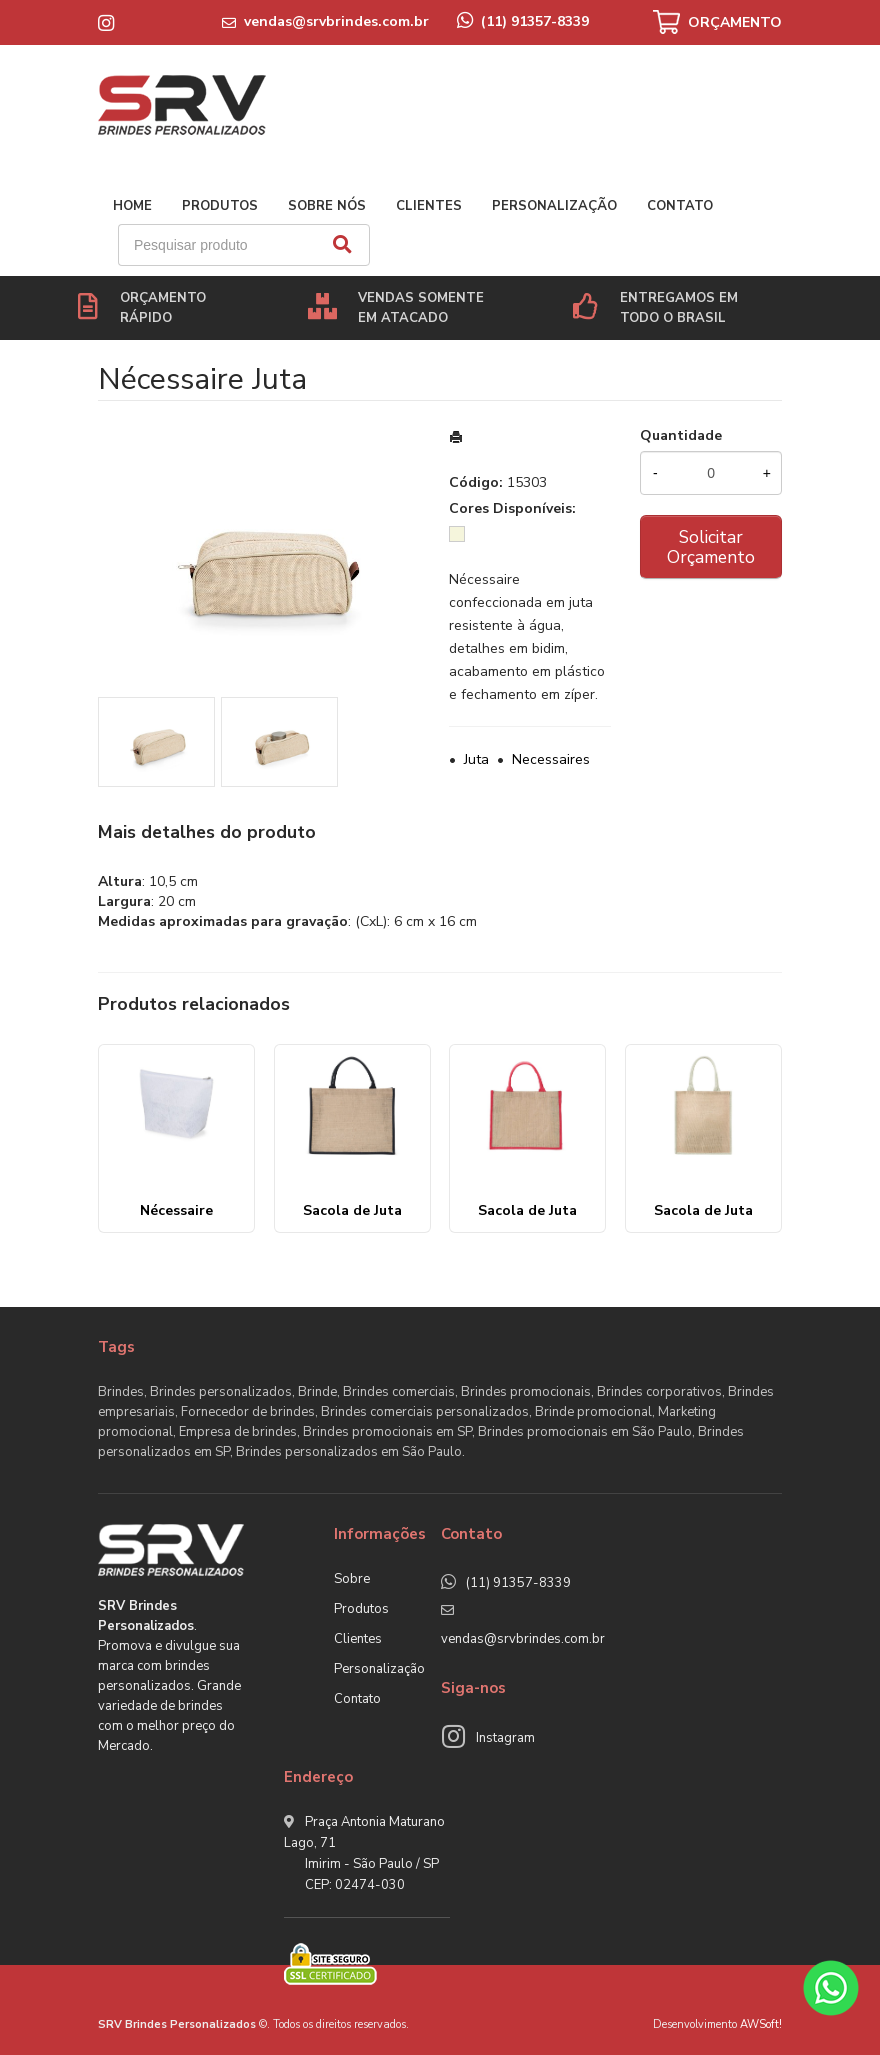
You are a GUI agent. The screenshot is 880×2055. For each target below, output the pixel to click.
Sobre (352, 1579)
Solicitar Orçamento (711, 547)
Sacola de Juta (352, 1210)
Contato (680, 206)
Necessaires (551, 759)
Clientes (429, 206)
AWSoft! (761, 2024)
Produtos (220, 206)
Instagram (505, 1738)
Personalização (554, 206)
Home (132, 206)
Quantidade (681, 435)
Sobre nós (327, 206)
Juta (476, 759)
